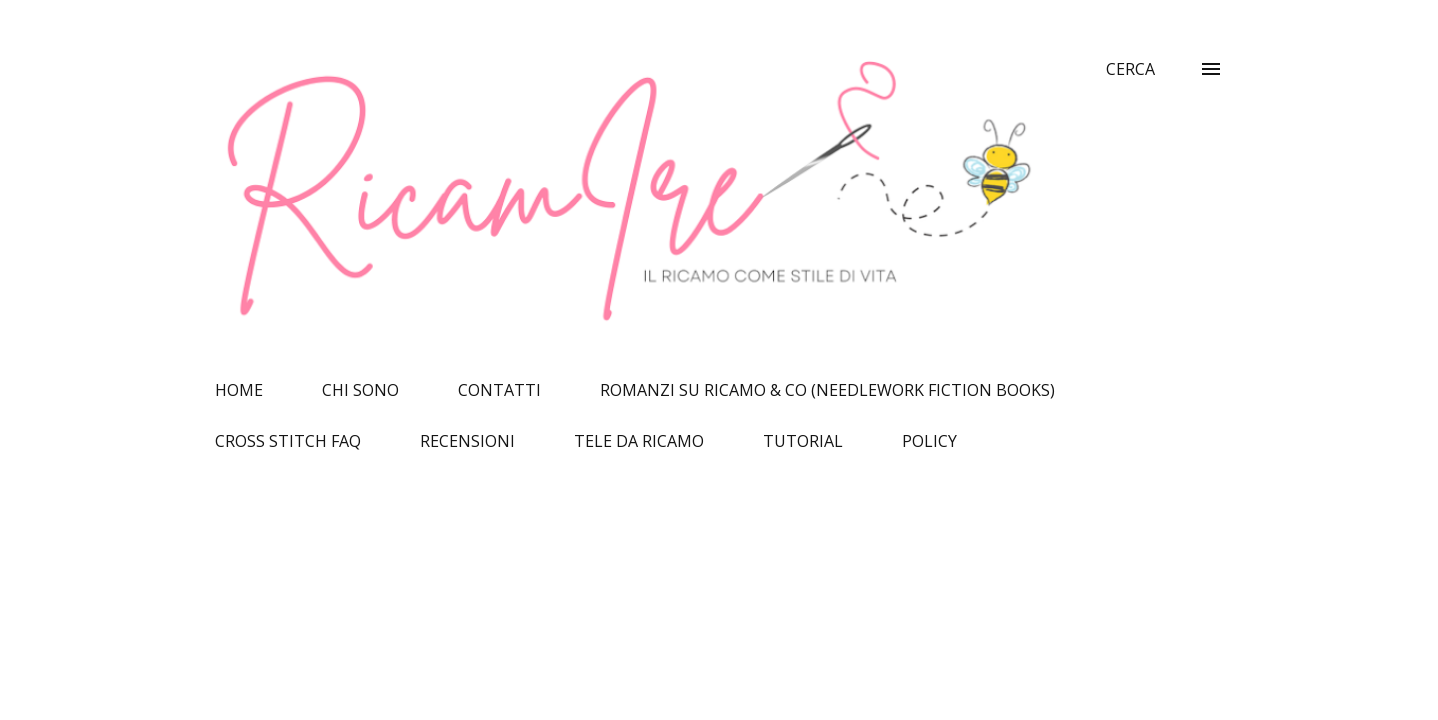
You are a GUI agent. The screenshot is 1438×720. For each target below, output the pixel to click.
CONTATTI (499, 390)
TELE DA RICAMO (639, 441)
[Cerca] (1130, 69)
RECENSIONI (467, 441)
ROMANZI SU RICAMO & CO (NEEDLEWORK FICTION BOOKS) (827, 390)
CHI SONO (360, 390)
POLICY (929, 441)
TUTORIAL (803, 441)
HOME (239, 390)
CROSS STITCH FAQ (288, 441)
